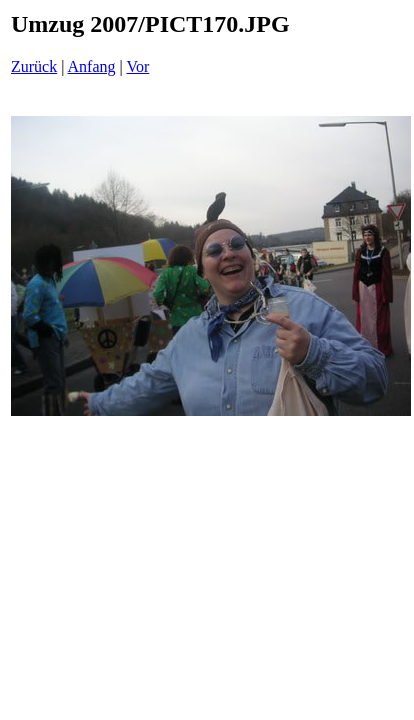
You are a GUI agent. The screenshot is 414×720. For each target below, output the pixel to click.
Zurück (34, 66)
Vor (137, 66)
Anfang (92, 66)
